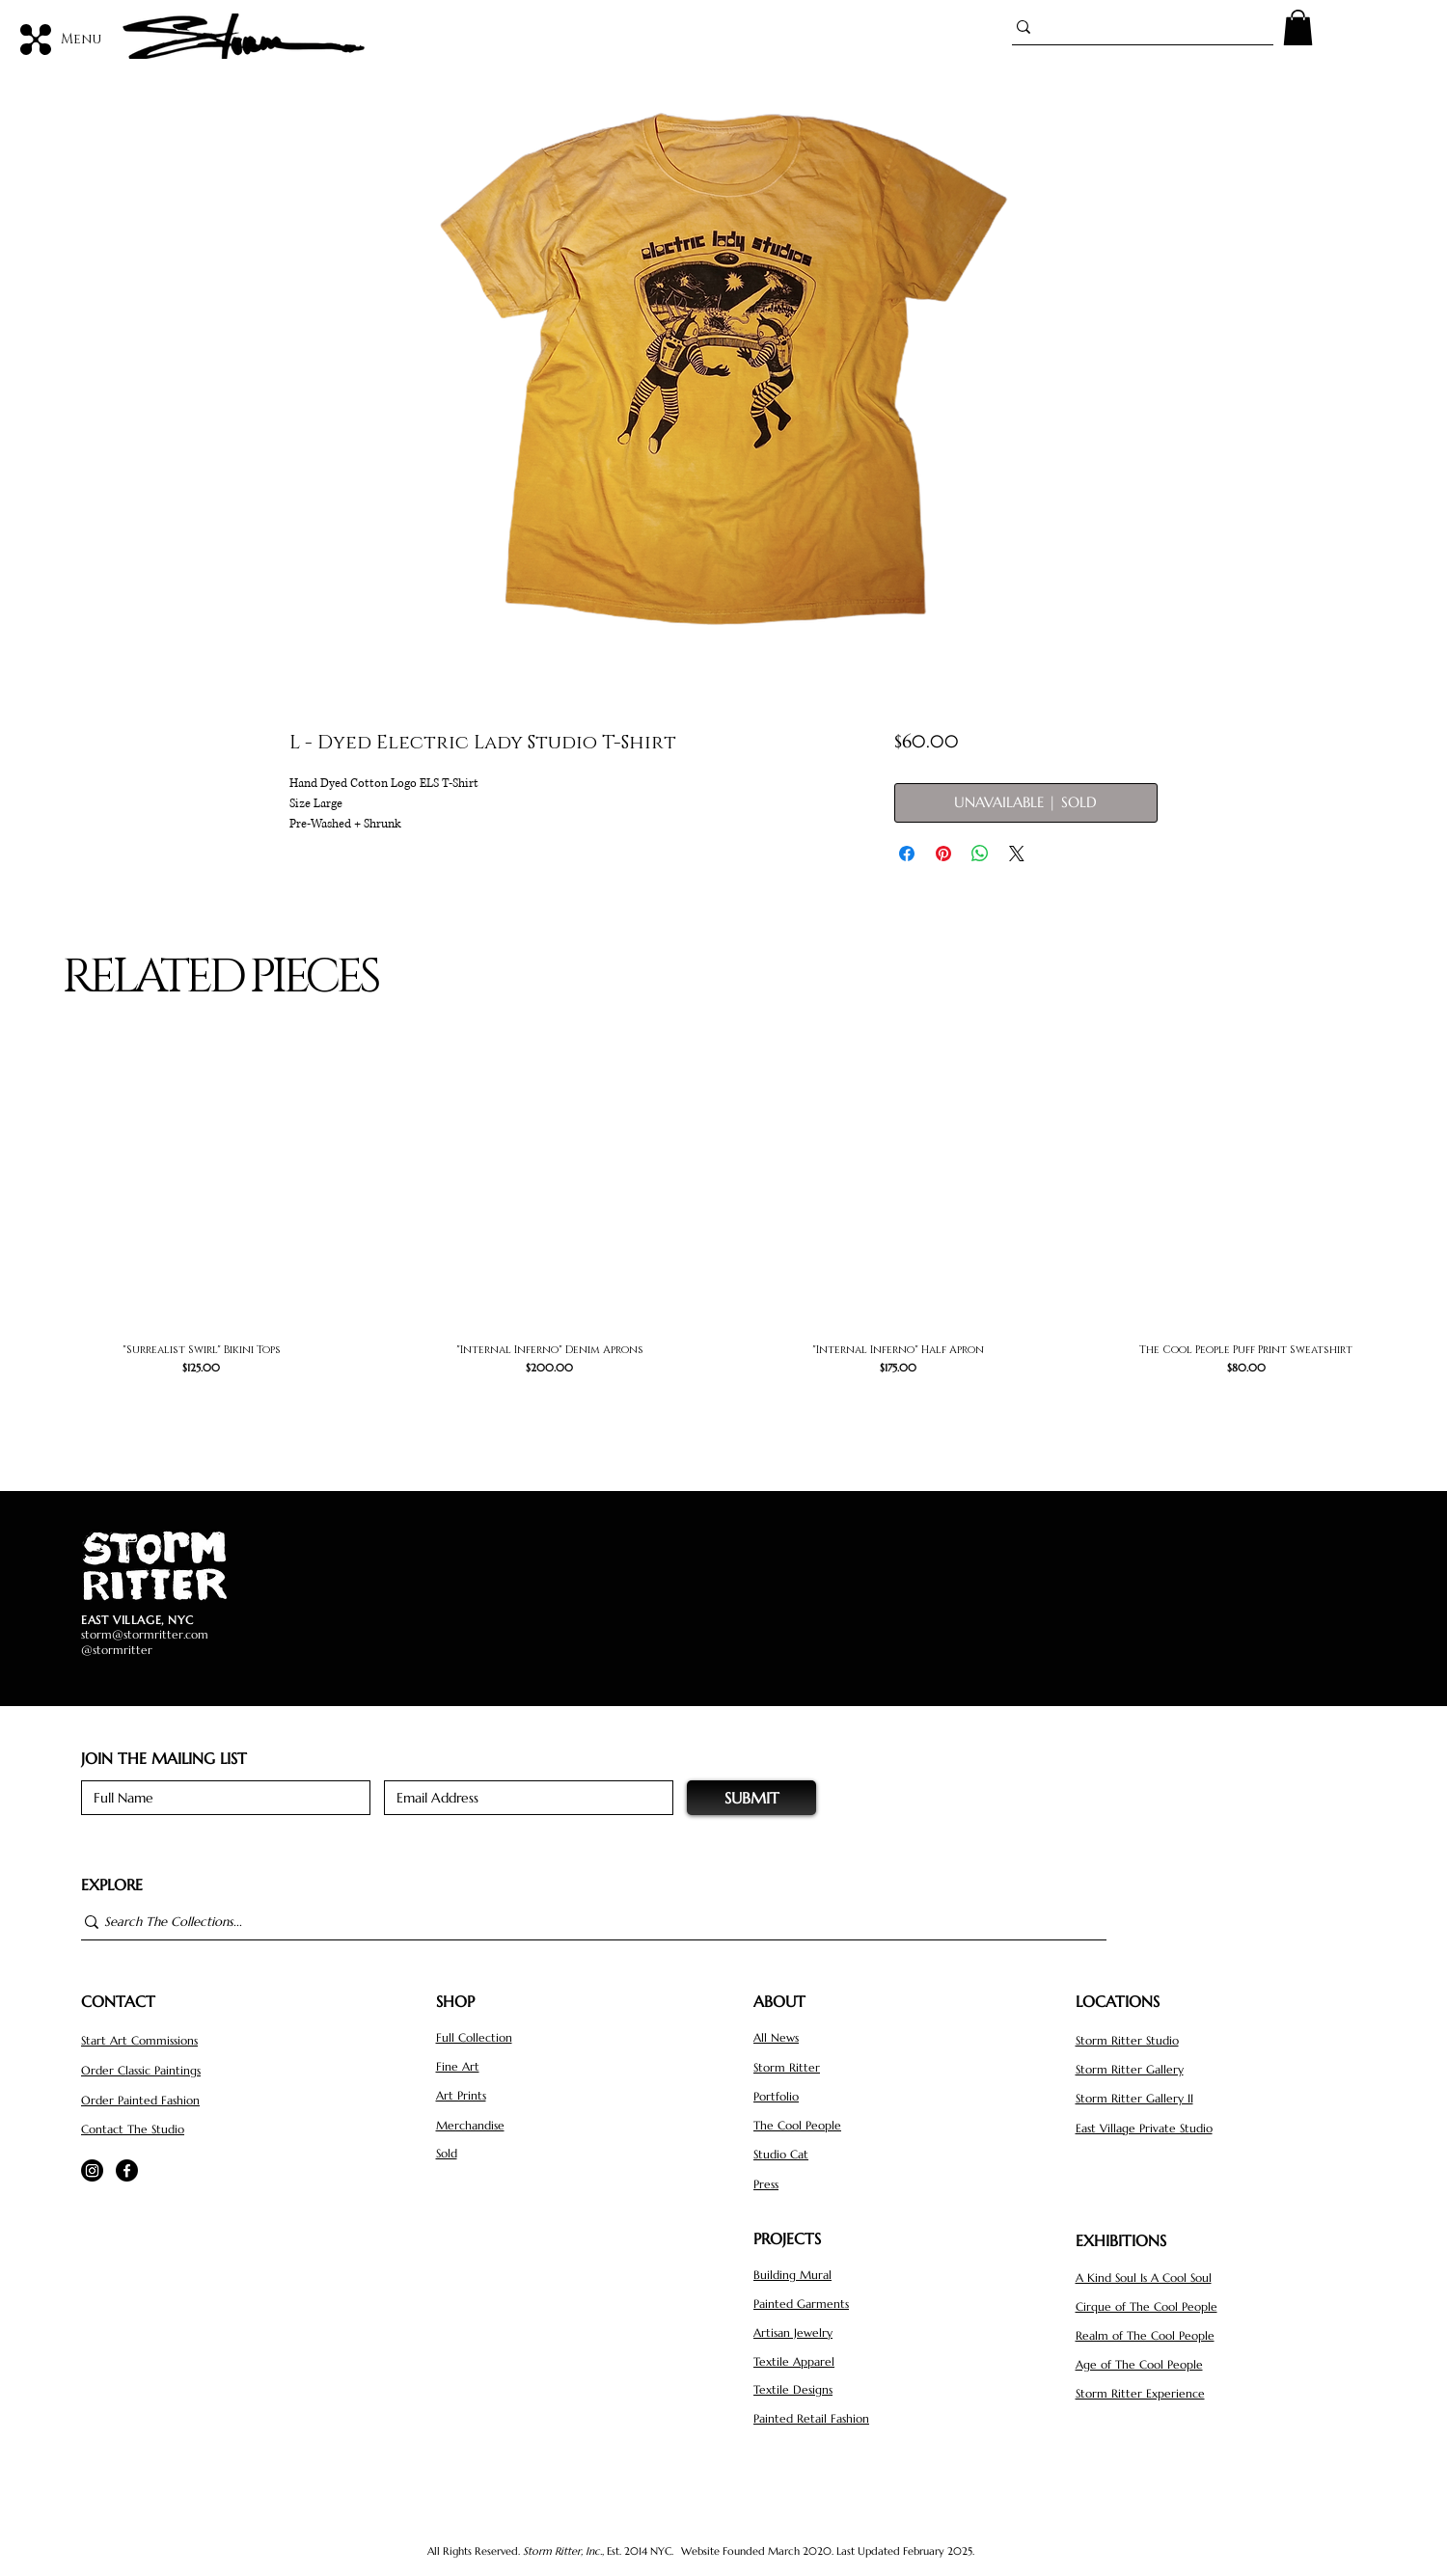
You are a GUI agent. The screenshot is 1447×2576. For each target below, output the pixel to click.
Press (765, 2184)
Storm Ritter (786, 2067)
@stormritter (116, 1649)
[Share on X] (1016, 853)
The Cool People (797, 2125)
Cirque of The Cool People (1146, 2306)
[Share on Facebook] (906, 853)
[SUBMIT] (751, 1797)
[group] (723, 1234)
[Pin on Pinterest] (943, 853)
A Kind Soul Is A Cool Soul (1144, 2277)
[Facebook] (127, 2170)
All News (776, 2037)
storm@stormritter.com (144, 1634)
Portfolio (776, 2096)
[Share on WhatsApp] (980, 853)
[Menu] (61, 39)
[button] (1298, 27)
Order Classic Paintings (141, 2070)
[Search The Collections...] (585, 1922)
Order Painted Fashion (140, 2100)
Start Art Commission (137, 2040)
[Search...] (1134, 27)
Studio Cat (780, 2154)
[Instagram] (92, 2170)
